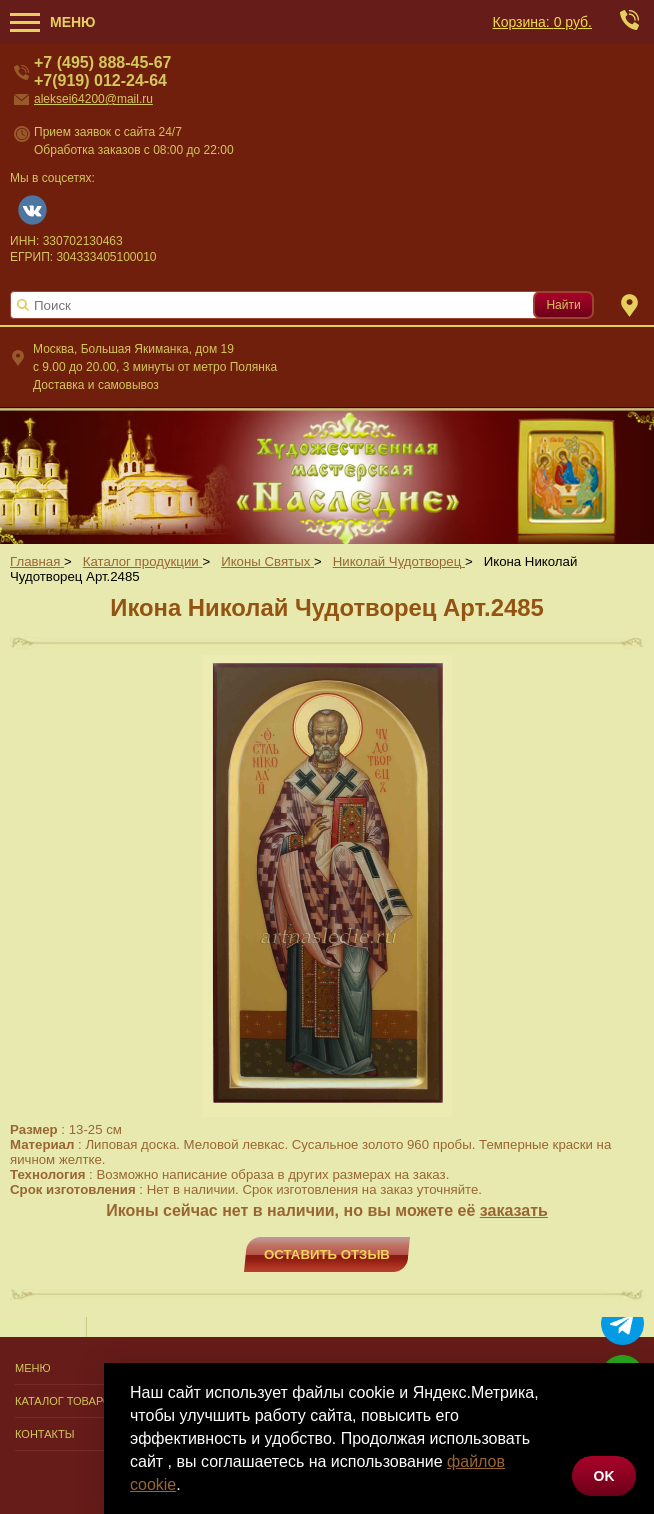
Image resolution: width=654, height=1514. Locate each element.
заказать (514, 1210)
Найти (563, 305)
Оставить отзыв (327, 1254)
